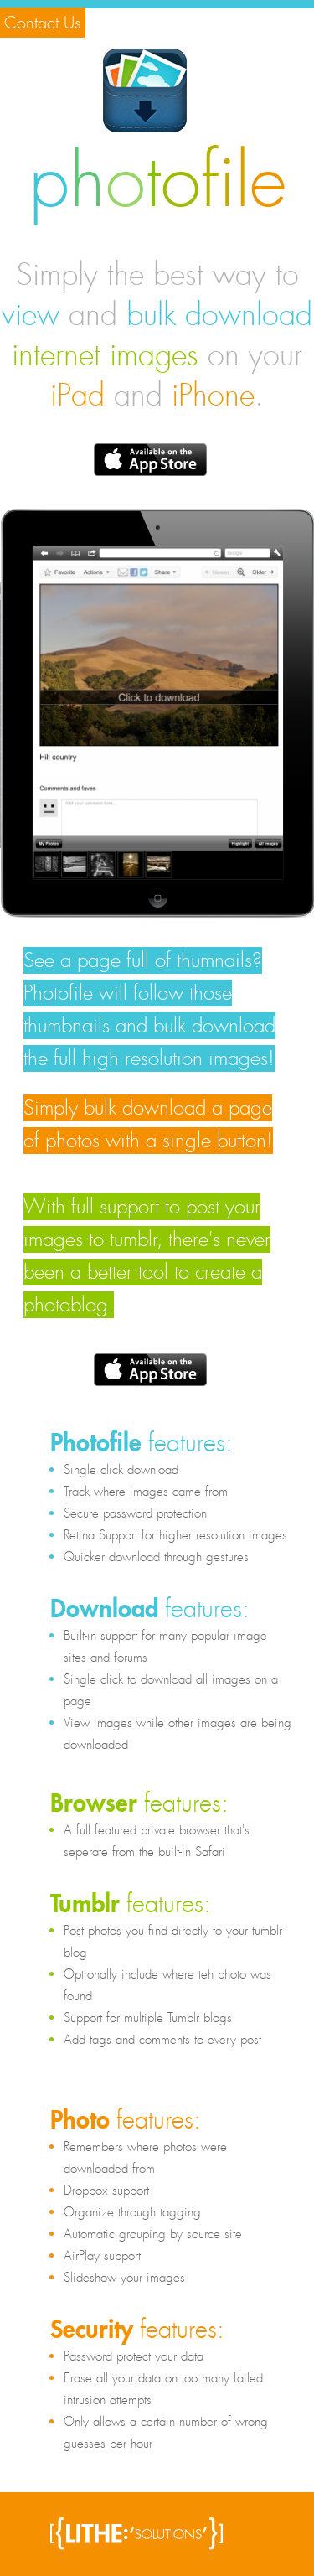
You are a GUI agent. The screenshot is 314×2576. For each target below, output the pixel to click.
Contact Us (42, 23)
